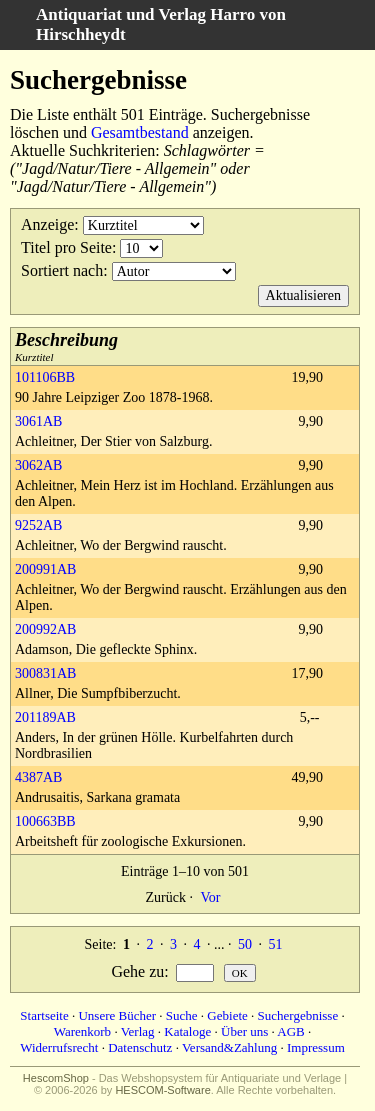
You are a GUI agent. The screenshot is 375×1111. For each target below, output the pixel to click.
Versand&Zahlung (229, 1047)
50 (245, 944)
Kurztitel (66, 346)
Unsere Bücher (117, 1015)
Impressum (316, 1047)
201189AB (45, 717)
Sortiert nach (62, 270)
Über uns (244, 1031)
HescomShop (56, 1078)
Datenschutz (140, 1047)
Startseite (44, 1015)
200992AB (45, 629)
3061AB (38, 421)
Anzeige (47, 224)
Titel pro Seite (66, 247)
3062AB (38, 465)
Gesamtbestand (140, 132)
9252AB (38, 525)
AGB (290, 1031)
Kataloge (187, 1031)
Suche (182, 1015)
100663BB (45, 821)
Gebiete (227, 1015)
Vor (210, 897)
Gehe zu (137, 971)
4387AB (38, 777)
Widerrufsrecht (59, 1047)
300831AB (45, 673)
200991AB (45, 569)
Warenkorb (82, 1031)
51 (275, 944)
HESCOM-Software (162, 1090)
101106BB (45, 377)
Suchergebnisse (298, 1015)
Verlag (138, 1031)
